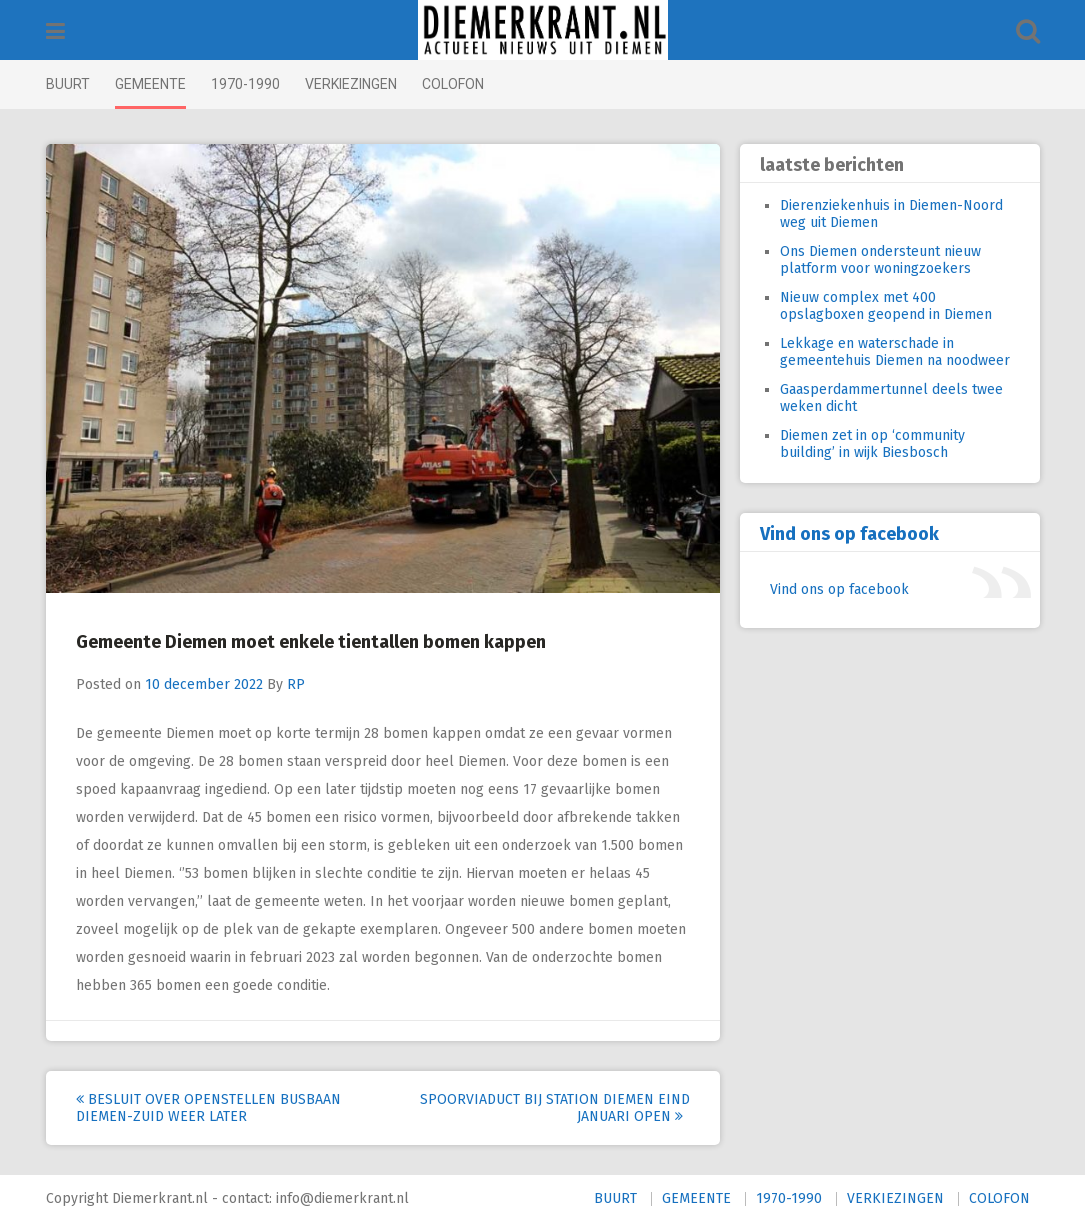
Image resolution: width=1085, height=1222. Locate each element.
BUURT (68, 84)
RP (296, 684)
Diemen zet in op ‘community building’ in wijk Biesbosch (872, 444)
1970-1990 (245, 84)
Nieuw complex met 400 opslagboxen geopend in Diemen (886, 306)
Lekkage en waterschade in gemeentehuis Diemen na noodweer (895, 352)
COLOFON (453, 84)
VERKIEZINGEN (351, 84)
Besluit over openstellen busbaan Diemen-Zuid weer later (208, 1108)
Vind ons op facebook (849, 534)
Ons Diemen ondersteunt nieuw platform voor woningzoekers (880, 260)
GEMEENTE (150, 84)
